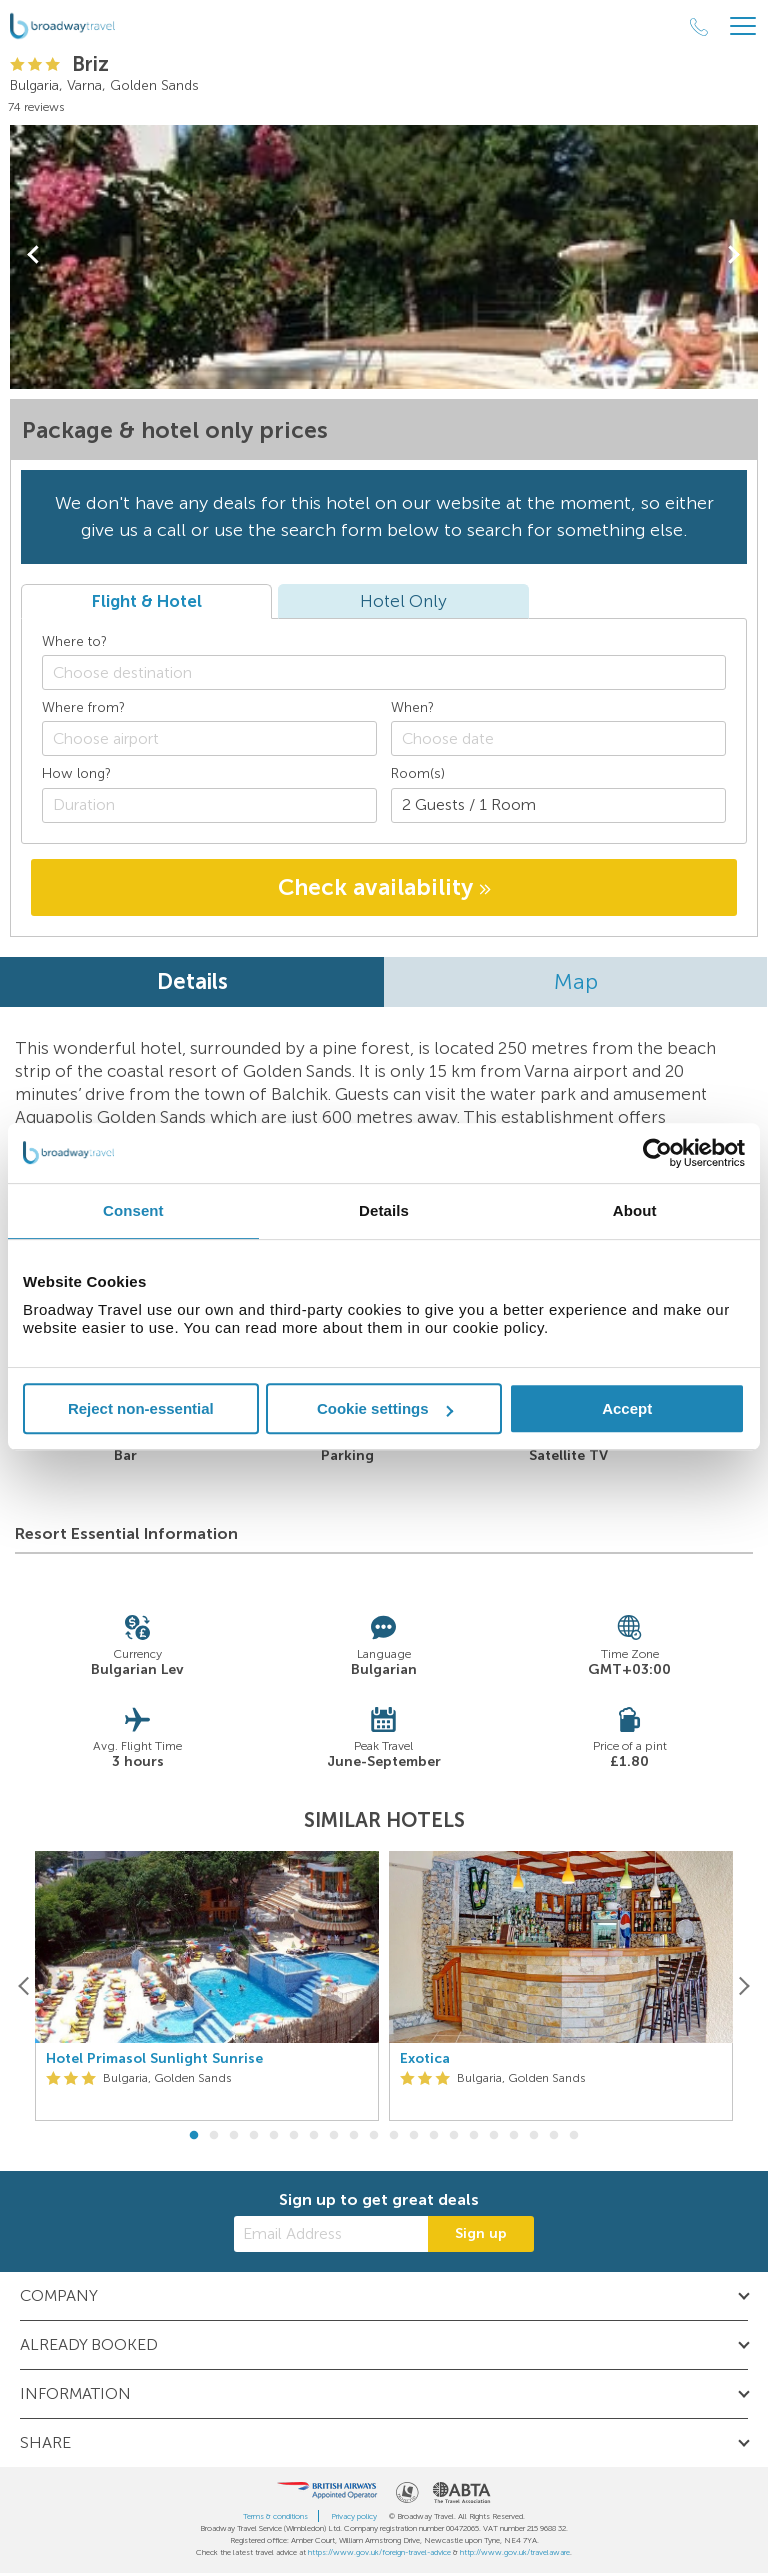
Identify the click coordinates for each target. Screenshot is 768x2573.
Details (192, 981)
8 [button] (334, 2136)
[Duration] (209, 805)
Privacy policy (354, 2516)
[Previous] (24, 1985)
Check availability (384, 887)
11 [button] (394, 2136)
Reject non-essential (141, 1408)
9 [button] (354, 2136)
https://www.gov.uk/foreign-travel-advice (379, 2552)
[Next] (743, 1985)
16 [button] (494, 2136)
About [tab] (635, 1210)
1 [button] (194, 2136)
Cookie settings (385, 1408)
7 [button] (314, 2136)
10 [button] (374, 2136)
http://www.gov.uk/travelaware (515, 2552)
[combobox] (384, 672)
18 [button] (534, 2136)
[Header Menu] (743, 26)
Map (576, 981)
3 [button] (234, 2136)
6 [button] (294, 2136)
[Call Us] (699, 27)
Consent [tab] (133, 1210)
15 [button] (474, 2136)
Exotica (425, 2059)
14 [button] (454, 2136)
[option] (207, 1986)
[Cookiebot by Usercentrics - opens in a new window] (657, 1153)
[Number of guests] (558, 805)
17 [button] (514, 2136)
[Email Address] (331, 2234)
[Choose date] (558, 738)
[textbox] (394, 672)
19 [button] (554, 2136)
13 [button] (434, 2136)
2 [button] (214, 2136)
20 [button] (574, 2136)
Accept (627, 1408)
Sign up (481, 2233)
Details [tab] (384, 1210)
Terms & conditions (275, 2516)
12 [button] (414, 2136)
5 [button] (274, 2136)
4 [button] (254, 2136)
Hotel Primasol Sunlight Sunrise (154, 2059)
